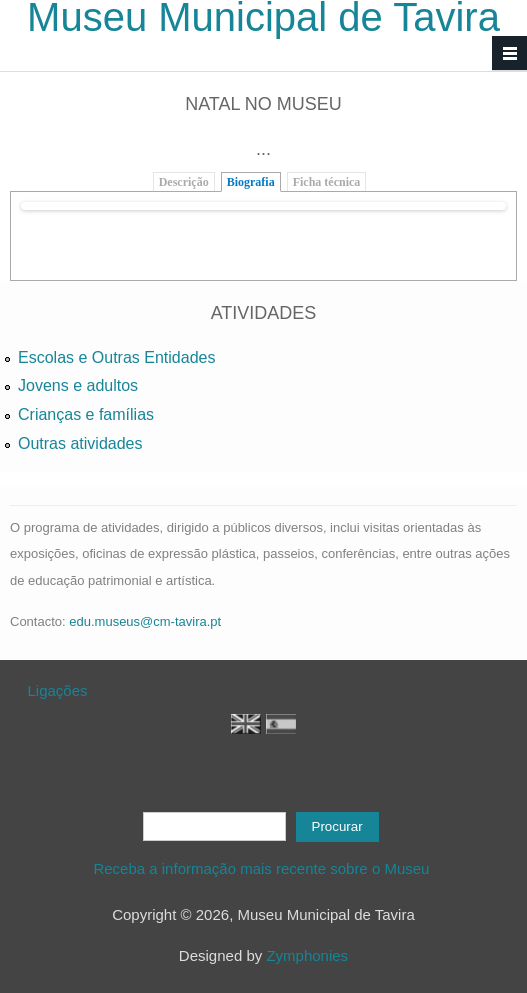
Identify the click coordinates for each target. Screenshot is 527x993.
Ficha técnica (327, 182)
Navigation (509, 53)
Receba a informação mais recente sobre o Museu (263, 868)
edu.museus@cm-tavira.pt (145, 621)
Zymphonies (307, 955)
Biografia (251, 182)
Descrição (184, 182)
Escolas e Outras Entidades (116, 357)
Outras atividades (80, 443)
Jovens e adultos (78, 385)
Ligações (58, 690)
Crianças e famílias (86, 414)
